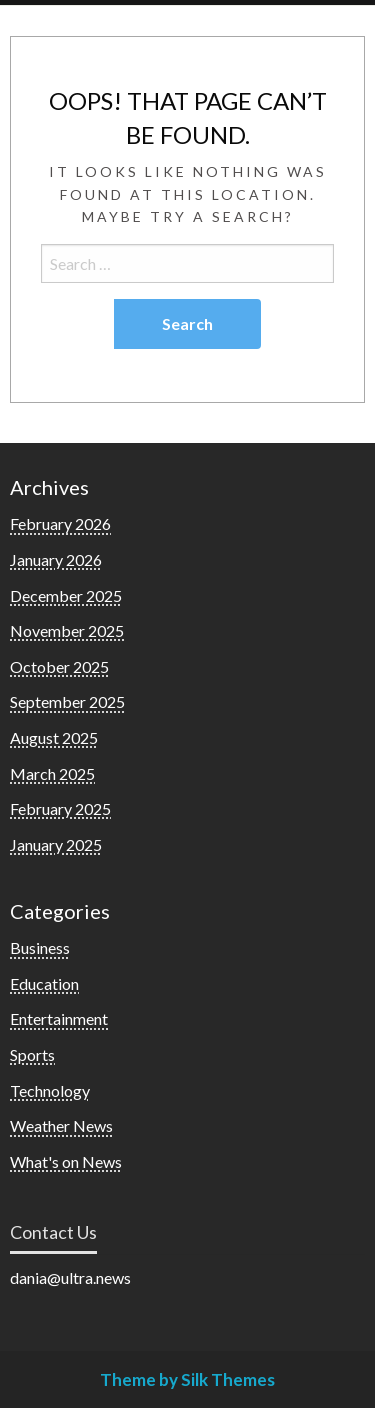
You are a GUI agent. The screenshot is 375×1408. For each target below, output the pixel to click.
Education (44, 983)
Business (40, 947)
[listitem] (187, 1278)
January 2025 (56, 844)
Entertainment (59, 1018)
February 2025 (60, 808)
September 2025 (67, 701)
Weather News (61, 1125)
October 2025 (59, 666)
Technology (50, 1090)
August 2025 (54, 737)
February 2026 (60, 523)
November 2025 (67, 630)
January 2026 (56, 559)
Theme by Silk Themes (187, 1379)
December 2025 (66, 595)
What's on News (66, 1161)
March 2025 (52, 773)
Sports (32, 1054)
